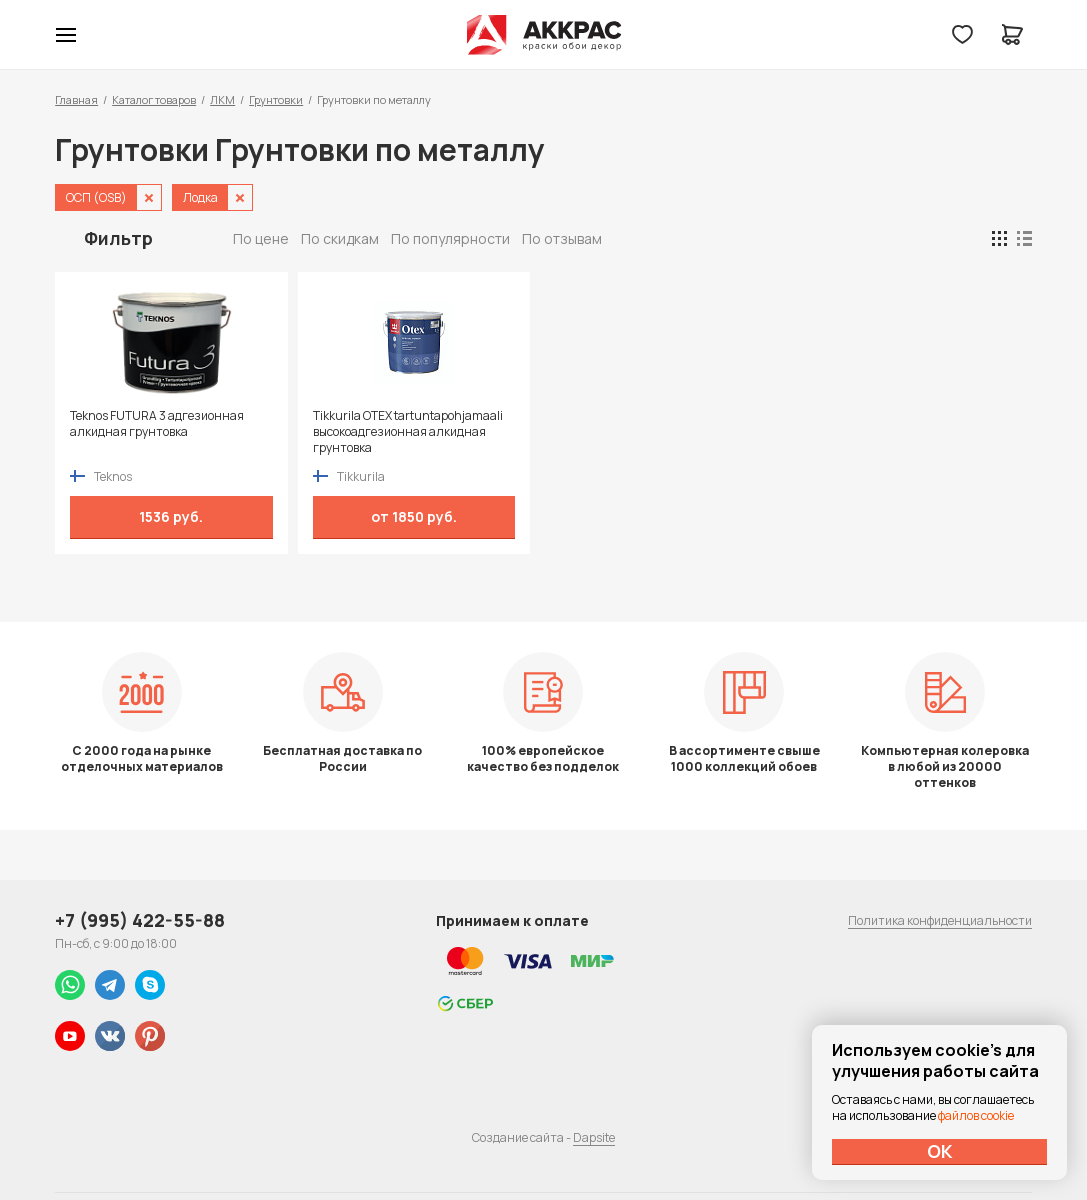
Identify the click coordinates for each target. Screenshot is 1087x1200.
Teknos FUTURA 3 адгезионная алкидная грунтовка (157, 424)
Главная (76, 99)
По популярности (450, 238)
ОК (940, 1151)
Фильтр (118, 238)
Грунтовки (276, 99)
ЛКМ (222, 99)
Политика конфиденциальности (940, 920)
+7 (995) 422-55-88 (140, 920)
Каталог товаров (154, 99)
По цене (261, 238)
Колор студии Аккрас (543, 35)
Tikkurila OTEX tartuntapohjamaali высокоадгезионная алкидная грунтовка (408, 432)
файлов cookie (976, 1115)
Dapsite (594, 1137)
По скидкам (340, 238)
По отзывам (562, 238)
